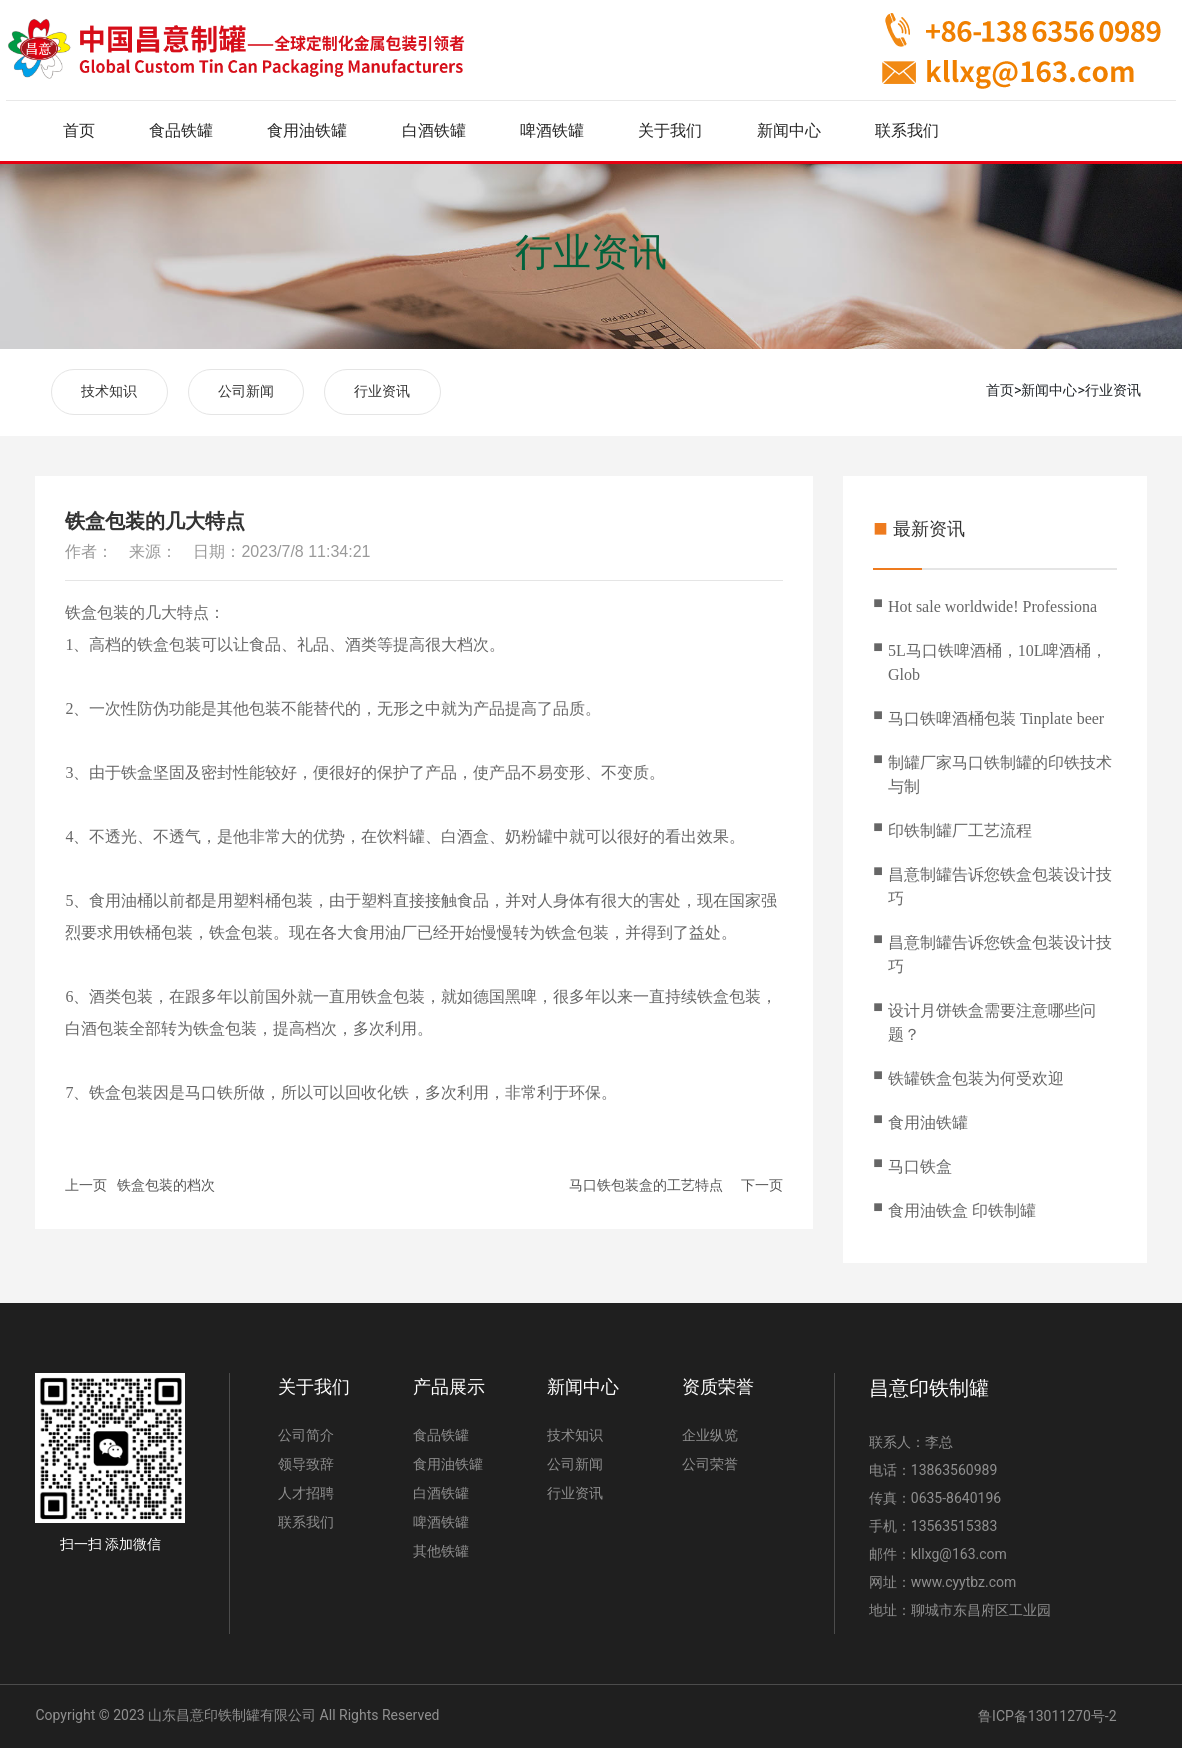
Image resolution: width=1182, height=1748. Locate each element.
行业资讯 (591, 252)
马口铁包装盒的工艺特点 (646, 1185)
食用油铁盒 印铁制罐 (962, 1210)
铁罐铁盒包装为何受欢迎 (976, 1078)
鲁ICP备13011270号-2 (1047, 1716)
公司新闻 (246, 391)
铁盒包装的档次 (166, 1185)
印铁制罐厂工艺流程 (960, 830)
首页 (1000, 390)
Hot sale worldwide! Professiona (992, 606)
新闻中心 (1049, 390)
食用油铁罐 (928, 1122)
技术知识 (109, 391)
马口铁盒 (920, 1166)
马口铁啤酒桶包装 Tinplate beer (996, 718)
